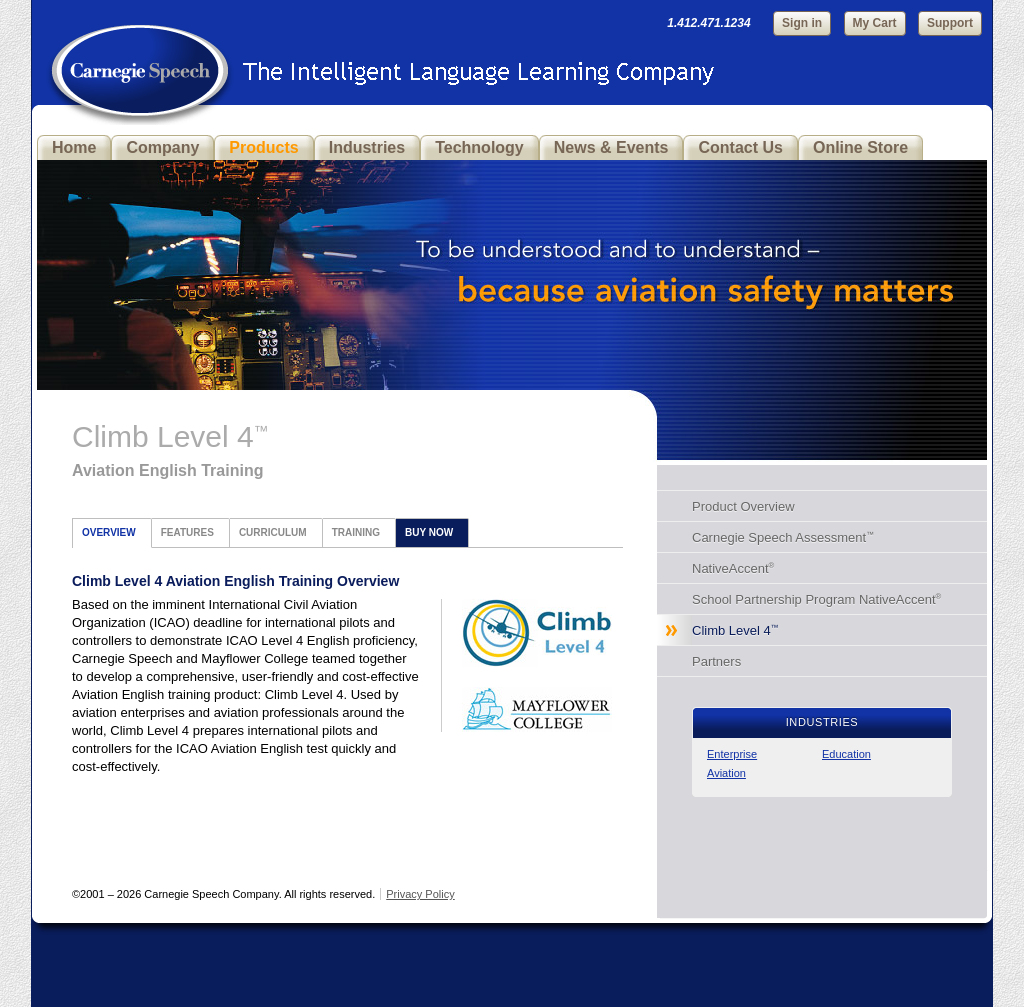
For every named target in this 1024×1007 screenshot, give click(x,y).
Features (187, 532)
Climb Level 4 (735, 630)
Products (263, 147)
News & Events (611, 147)
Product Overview (743, 506)
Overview (109, 532)
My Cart (875, 23)
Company (162, 147)
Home (74, 147)
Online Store (860, 147)
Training (356, 532)
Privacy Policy (420, 894)
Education (846, 754)
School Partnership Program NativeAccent (816, 599)
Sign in (802, 23)
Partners (716, 661)
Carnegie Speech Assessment (783, 537)
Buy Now (429, 532)
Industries (367, 147)
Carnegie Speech (139, 60)
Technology (479, 147)
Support (950, 23)
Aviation (726, 773)
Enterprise (732, 754)
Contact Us (740, 147)
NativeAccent (733, 568)
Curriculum (273, 532)
